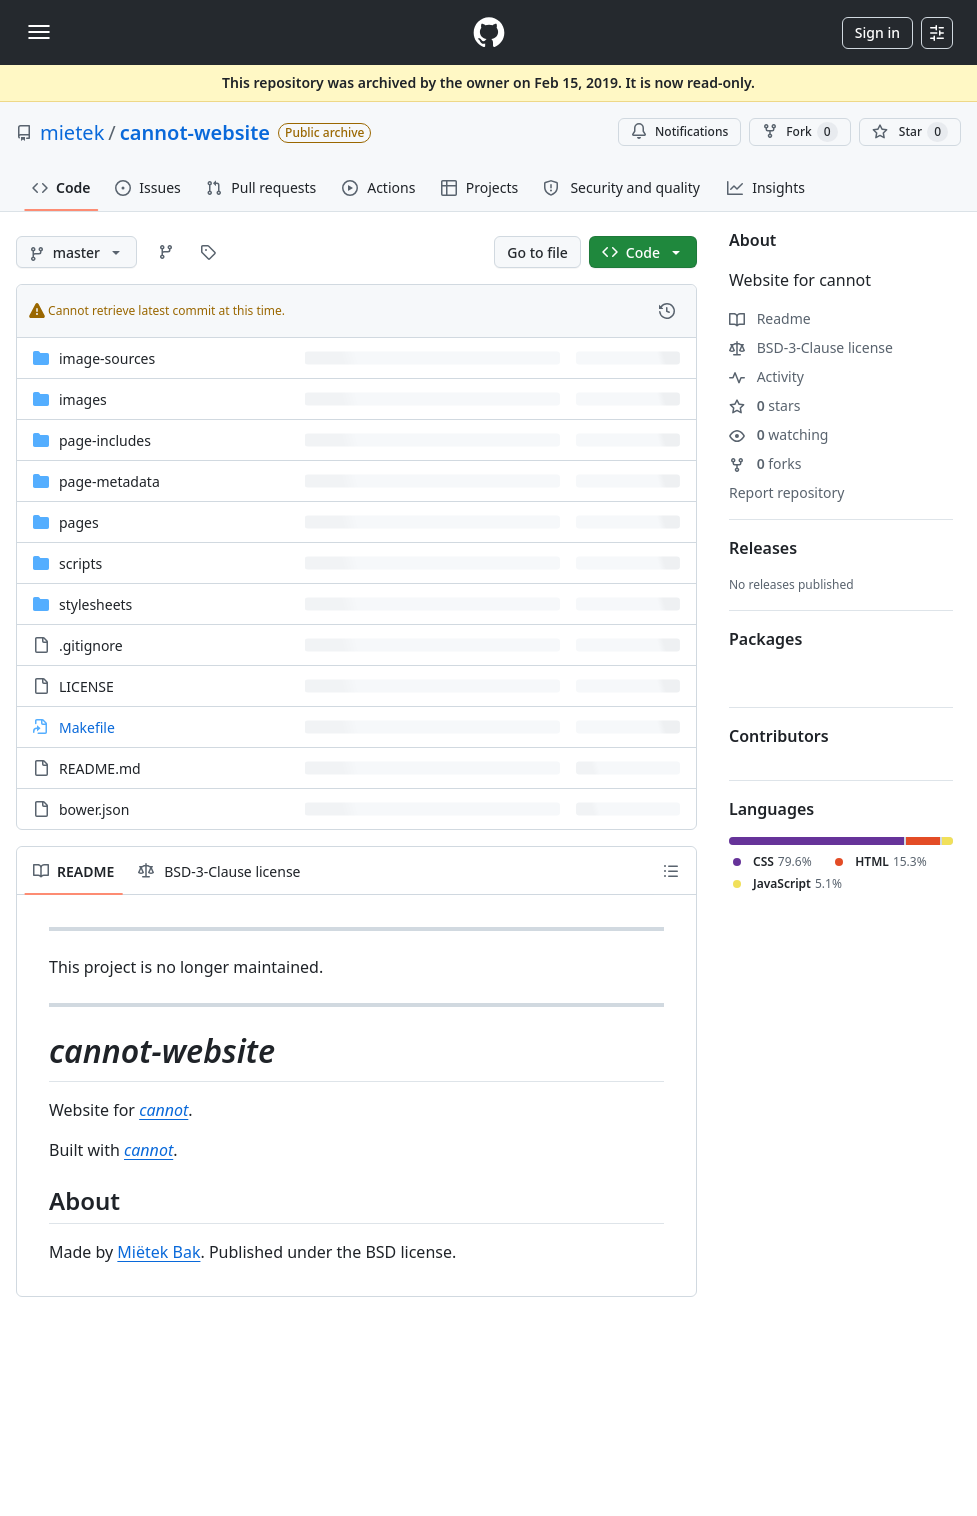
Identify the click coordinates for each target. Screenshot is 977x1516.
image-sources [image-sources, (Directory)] (107, 358)
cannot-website (195, 132)
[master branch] (76, 252)
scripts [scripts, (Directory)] (80, 563)
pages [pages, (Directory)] (79, 522)
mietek (72, 132)
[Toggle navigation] (39, 32)
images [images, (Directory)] (83, 399)
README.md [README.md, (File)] (100, 768)
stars (764, 405)
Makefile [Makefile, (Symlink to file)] (87, 727)
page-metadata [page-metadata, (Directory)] (109, 481)
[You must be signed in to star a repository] (910, 132)
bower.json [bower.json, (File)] (94, 809)
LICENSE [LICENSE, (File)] (86, 686)
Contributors (779, 736)
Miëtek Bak (158, 1252)
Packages (765, 639)
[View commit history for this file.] (667, 311)
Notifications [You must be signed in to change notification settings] (679, 131)
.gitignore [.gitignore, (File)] (91, 645)
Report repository (786, 492)
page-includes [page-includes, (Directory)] (105, 440)
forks (765, 463)
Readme (770, 318)
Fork (799, 132)
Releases (763, 548)
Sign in (877, 32)
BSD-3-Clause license (811, 347)
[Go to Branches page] (166, 252)
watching (778, 434)
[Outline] (671, 871)
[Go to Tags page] (208, 252)
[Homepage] (489, 32)
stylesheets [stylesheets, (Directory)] (95, 604)
